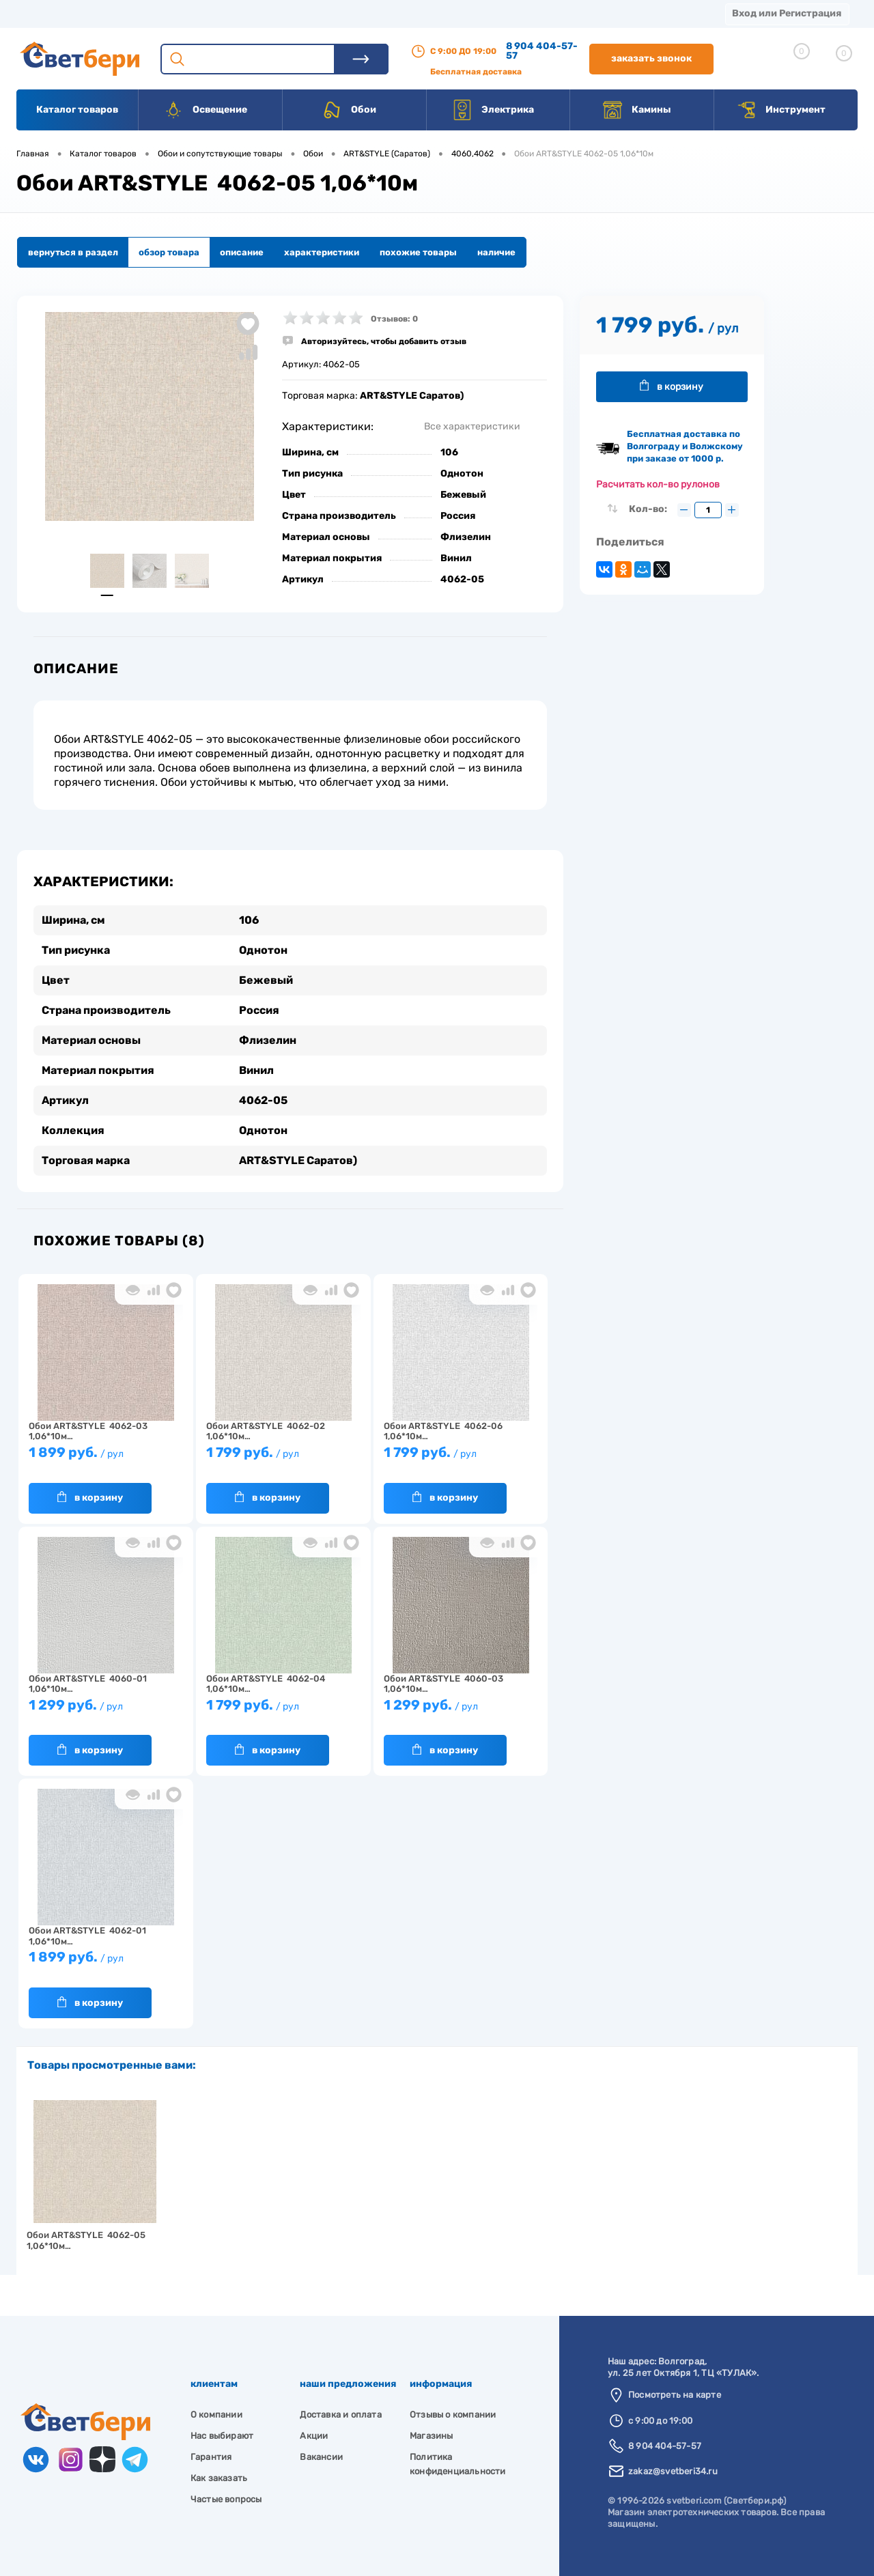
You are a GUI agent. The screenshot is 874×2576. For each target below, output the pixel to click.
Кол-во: (649, 509)
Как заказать (219, 2478)
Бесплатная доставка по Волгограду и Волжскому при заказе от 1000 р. (685, 446)
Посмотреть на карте (674, 2395)
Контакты (424, 13)
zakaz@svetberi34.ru (673, 2471)
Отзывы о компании (453, 2414)
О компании (127, 13)
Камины (636, 110)
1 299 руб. (106, 1711)
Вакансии (504, 13)
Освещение (205, 110)
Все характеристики (472, 426)
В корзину (90, 1497)
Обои (349, 110)
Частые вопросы (226, 2499)
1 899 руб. (106, 1458)
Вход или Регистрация (786, 13)
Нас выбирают (222, 2436)
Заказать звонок (651, 58)
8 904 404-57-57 (542, 50)
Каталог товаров (77, 109)
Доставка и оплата (340, 2414)
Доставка (211, 13)
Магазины (41, 13)
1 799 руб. (283, 1458)
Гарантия (211, 2457)
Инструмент (781, 110)
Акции (351, 13)
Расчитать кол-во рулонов (658, 484)
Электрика (493, 110)
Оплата (285, 13)
